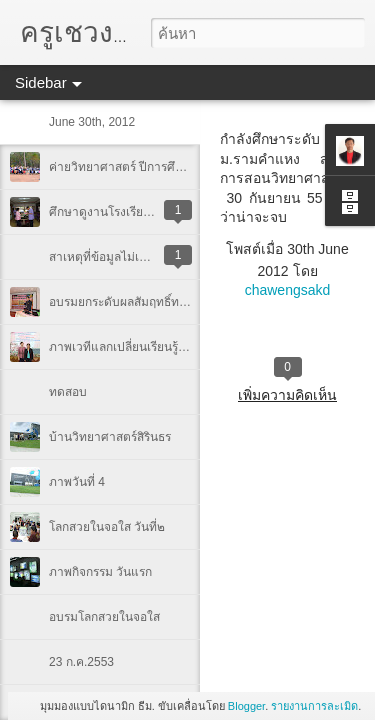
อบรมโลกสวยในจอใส (104, 617)
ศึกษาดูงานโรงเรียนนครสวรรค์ (128, 212)
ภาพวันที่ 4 (77, 482)
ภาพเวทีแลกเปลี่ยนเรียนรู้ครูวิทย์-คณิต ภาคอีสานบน (182, 347)
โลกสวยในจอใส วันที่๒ (107, 527)
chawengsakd (288, 290)
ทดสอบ (68, 392)
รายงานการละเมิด (314, 706)
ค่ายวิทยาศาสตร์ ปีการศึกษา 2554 (138, 167)
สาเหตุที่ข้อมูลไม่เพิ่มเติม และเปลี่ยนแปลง (155, 257)
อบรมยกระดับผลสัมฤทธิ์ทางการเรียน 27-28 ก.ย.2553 (185, 302)
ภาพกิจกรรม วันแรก (100, 572)
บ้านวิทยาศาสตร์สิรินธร (110, 437)
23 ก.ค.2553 (81, 662)
